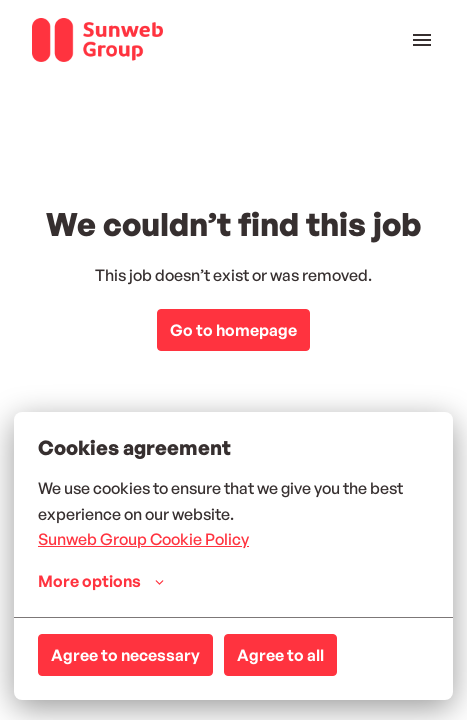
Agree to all (280, 655)
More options (101, 581)
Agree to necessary (125, 655)
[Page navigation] (422, 40)
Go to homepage (233, 330)
